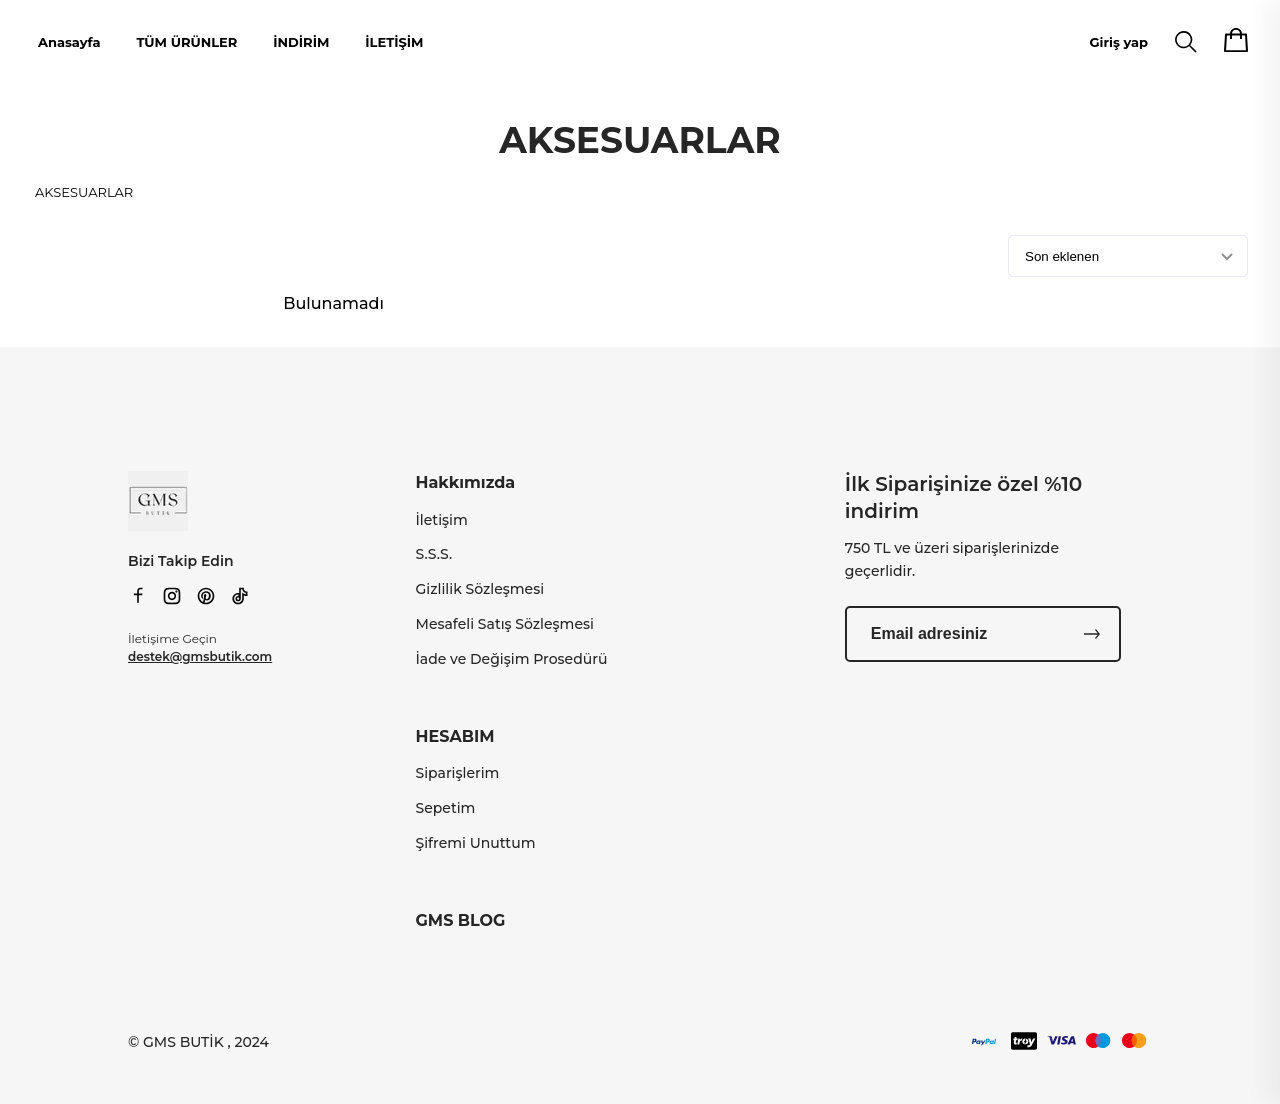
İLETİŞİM (394, 42)
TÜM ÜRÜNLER (186, 42)
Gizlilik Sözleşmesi (480, 589)
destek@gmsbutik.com (200, 656)
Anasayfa (69, 42)
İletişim (442, 520)
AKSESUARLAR (84, 192)
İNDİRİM (301, 42)
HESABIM (455, 736)
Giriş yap (1119, 42)
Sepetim (446, 808)
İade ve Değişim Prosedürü (512, 659)
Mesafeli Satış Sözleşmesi (505, 624)
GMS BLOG (461, 920)
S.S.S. (434, 554)
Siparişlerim (458, 773)
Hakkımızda (466, 482)
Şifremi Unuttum (476, 843)
